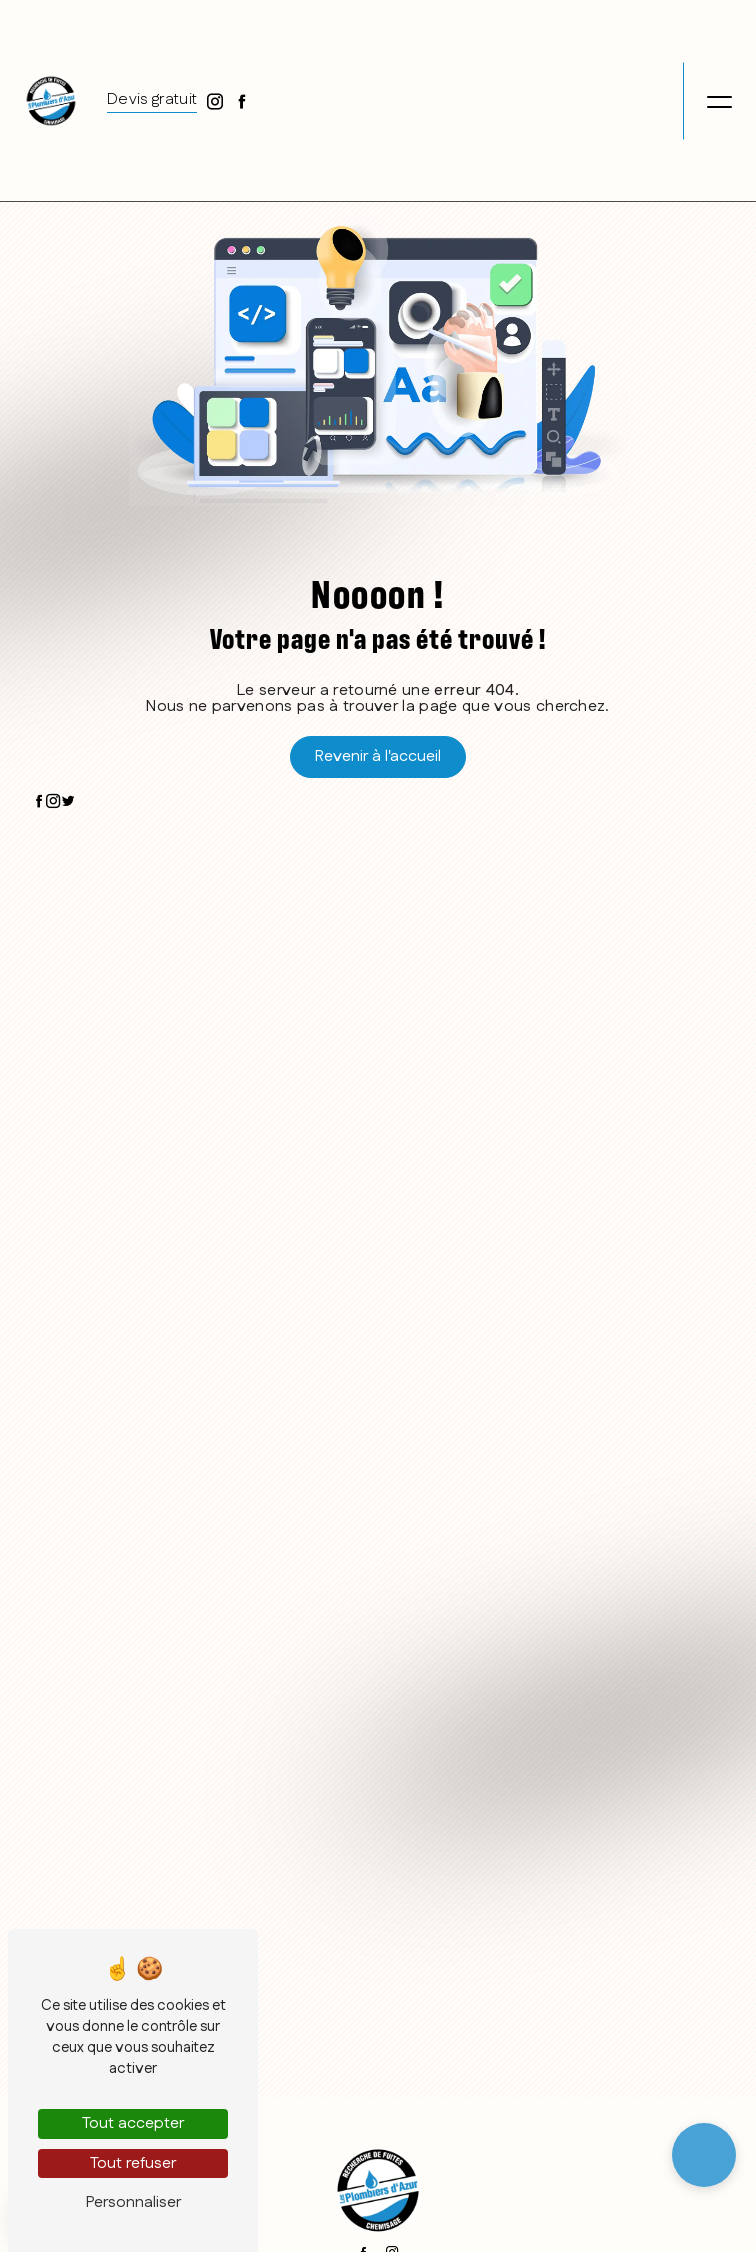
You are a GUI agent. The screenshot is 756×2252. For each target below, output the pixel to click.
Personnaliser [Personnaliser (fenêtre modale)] (133, 2202)
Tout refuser (133, 2163)
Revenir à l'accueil (378, 756)
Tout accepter (133, 2123)
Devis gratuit (152, 97)
